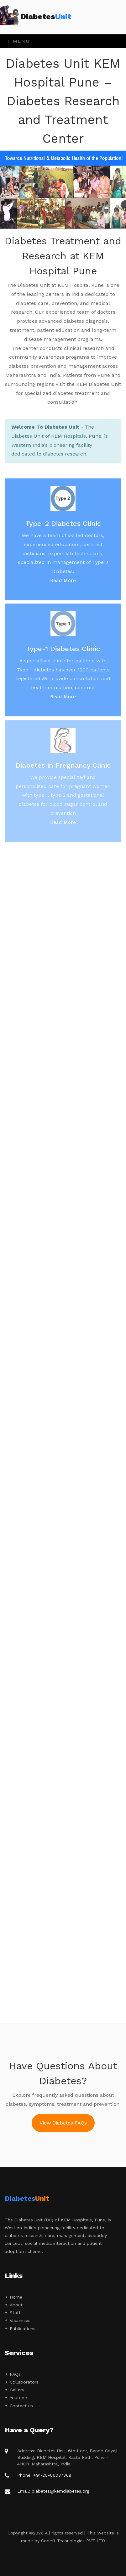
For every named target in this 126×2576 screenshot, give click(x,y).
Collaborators (22, 2381)
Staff (13, 2312)
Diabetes (40, 17)
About (14, 2304)
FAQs (13, 2374)
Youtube (16, 2397)
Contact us (19, 2405)
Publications (20, 2328)
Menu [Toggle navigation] (19, 41)
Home (13, 2296)
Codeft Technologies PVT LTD (73, 2540)
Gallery (14, 2389)
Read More (63, 585)
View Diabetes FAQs (63, 2123)
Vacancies (17, 2320)
